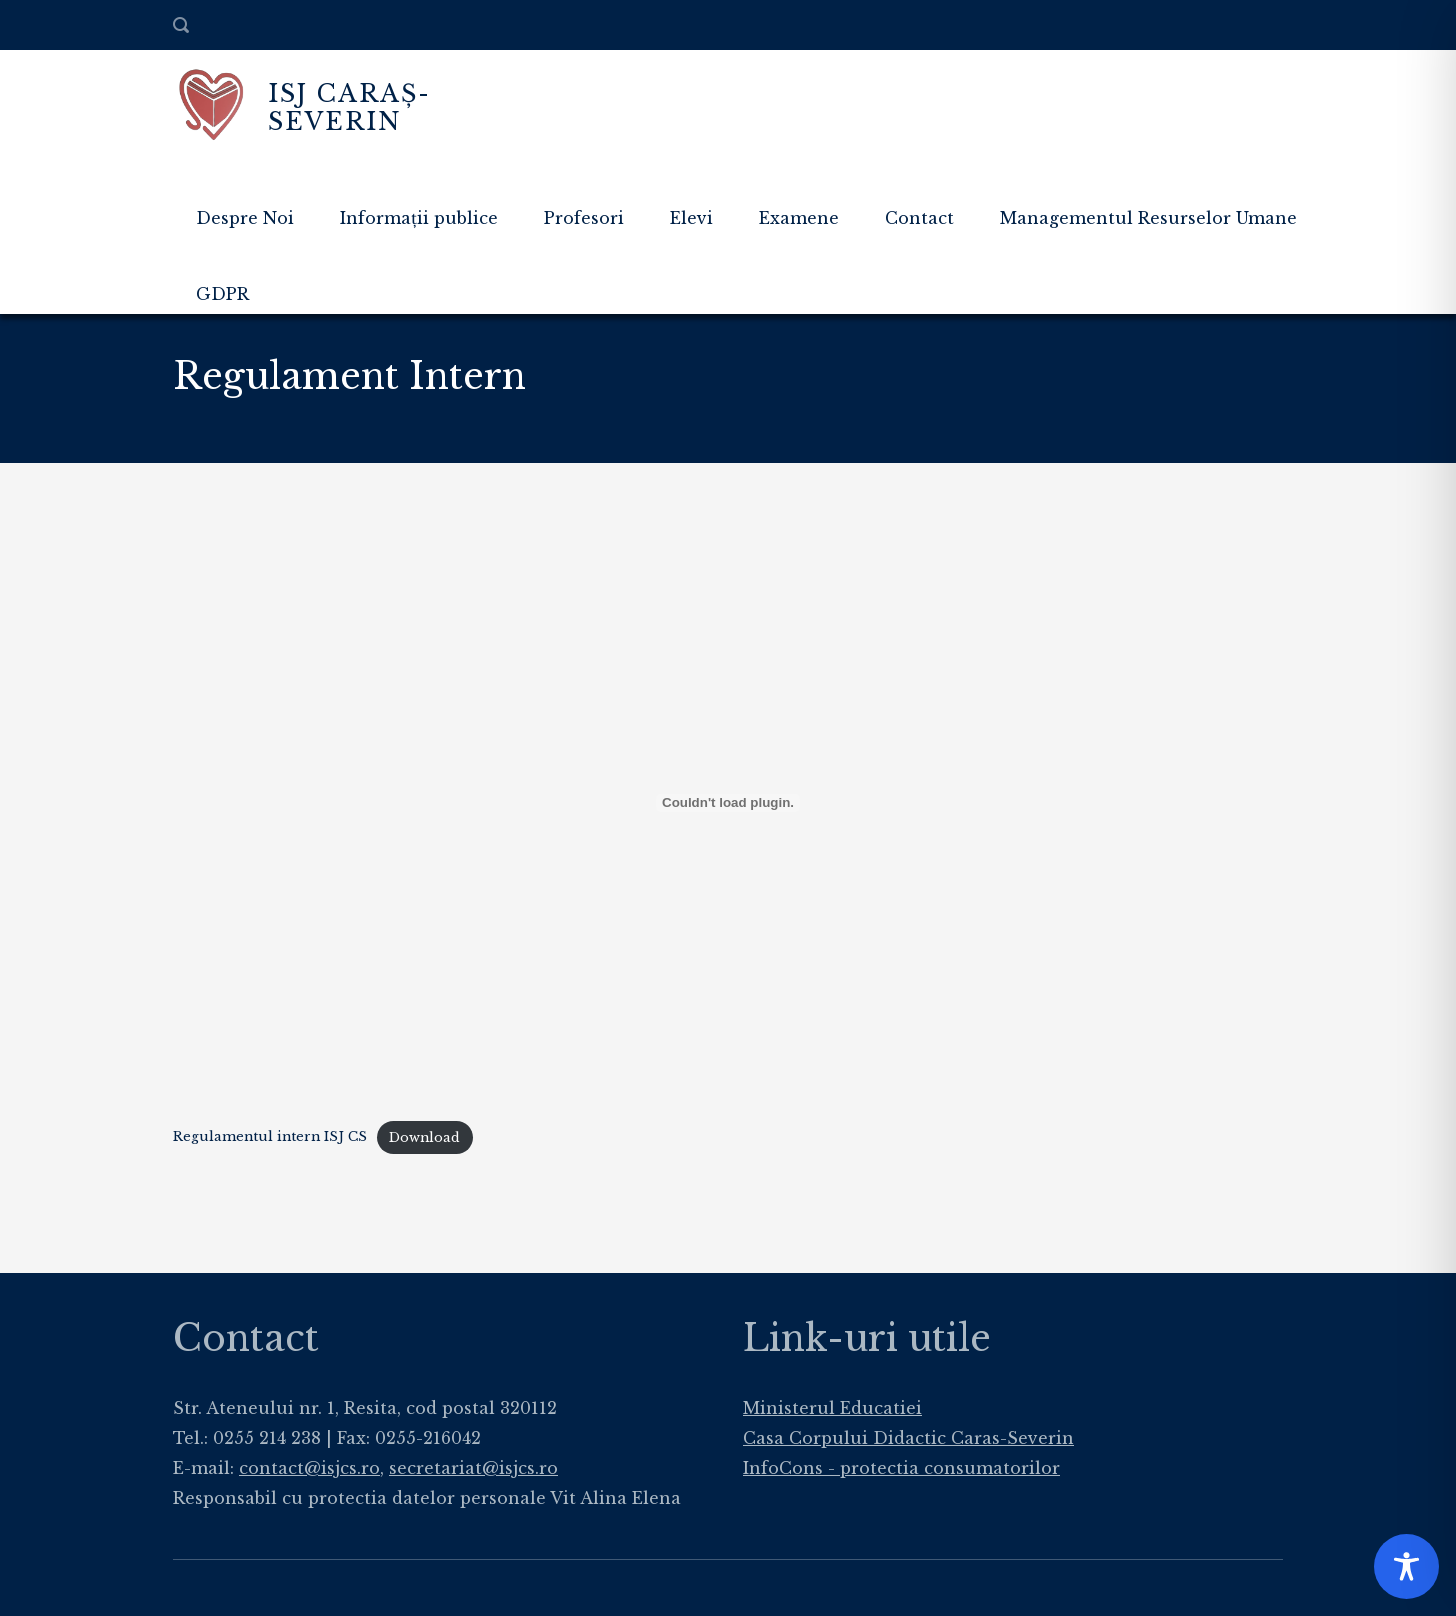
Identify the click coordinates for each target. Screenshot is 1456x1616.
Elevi (691, 218)
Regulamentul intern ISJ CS (270, 1137)
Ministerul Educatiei (832, 1408)
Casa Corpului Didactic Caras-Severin (908, 1438)
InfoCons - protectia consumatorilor (901, 1468)
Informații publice (419, 218)
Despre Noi (245, 218)
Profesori (584, 218)
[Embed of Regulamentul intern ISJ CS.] (728, 803)
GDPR (222, 294)
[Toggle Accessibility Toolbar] (1406, 1566)
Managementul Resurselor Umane (1148, 218)
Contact (919, 218)
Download (424, 1137)
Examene (799, 218)
